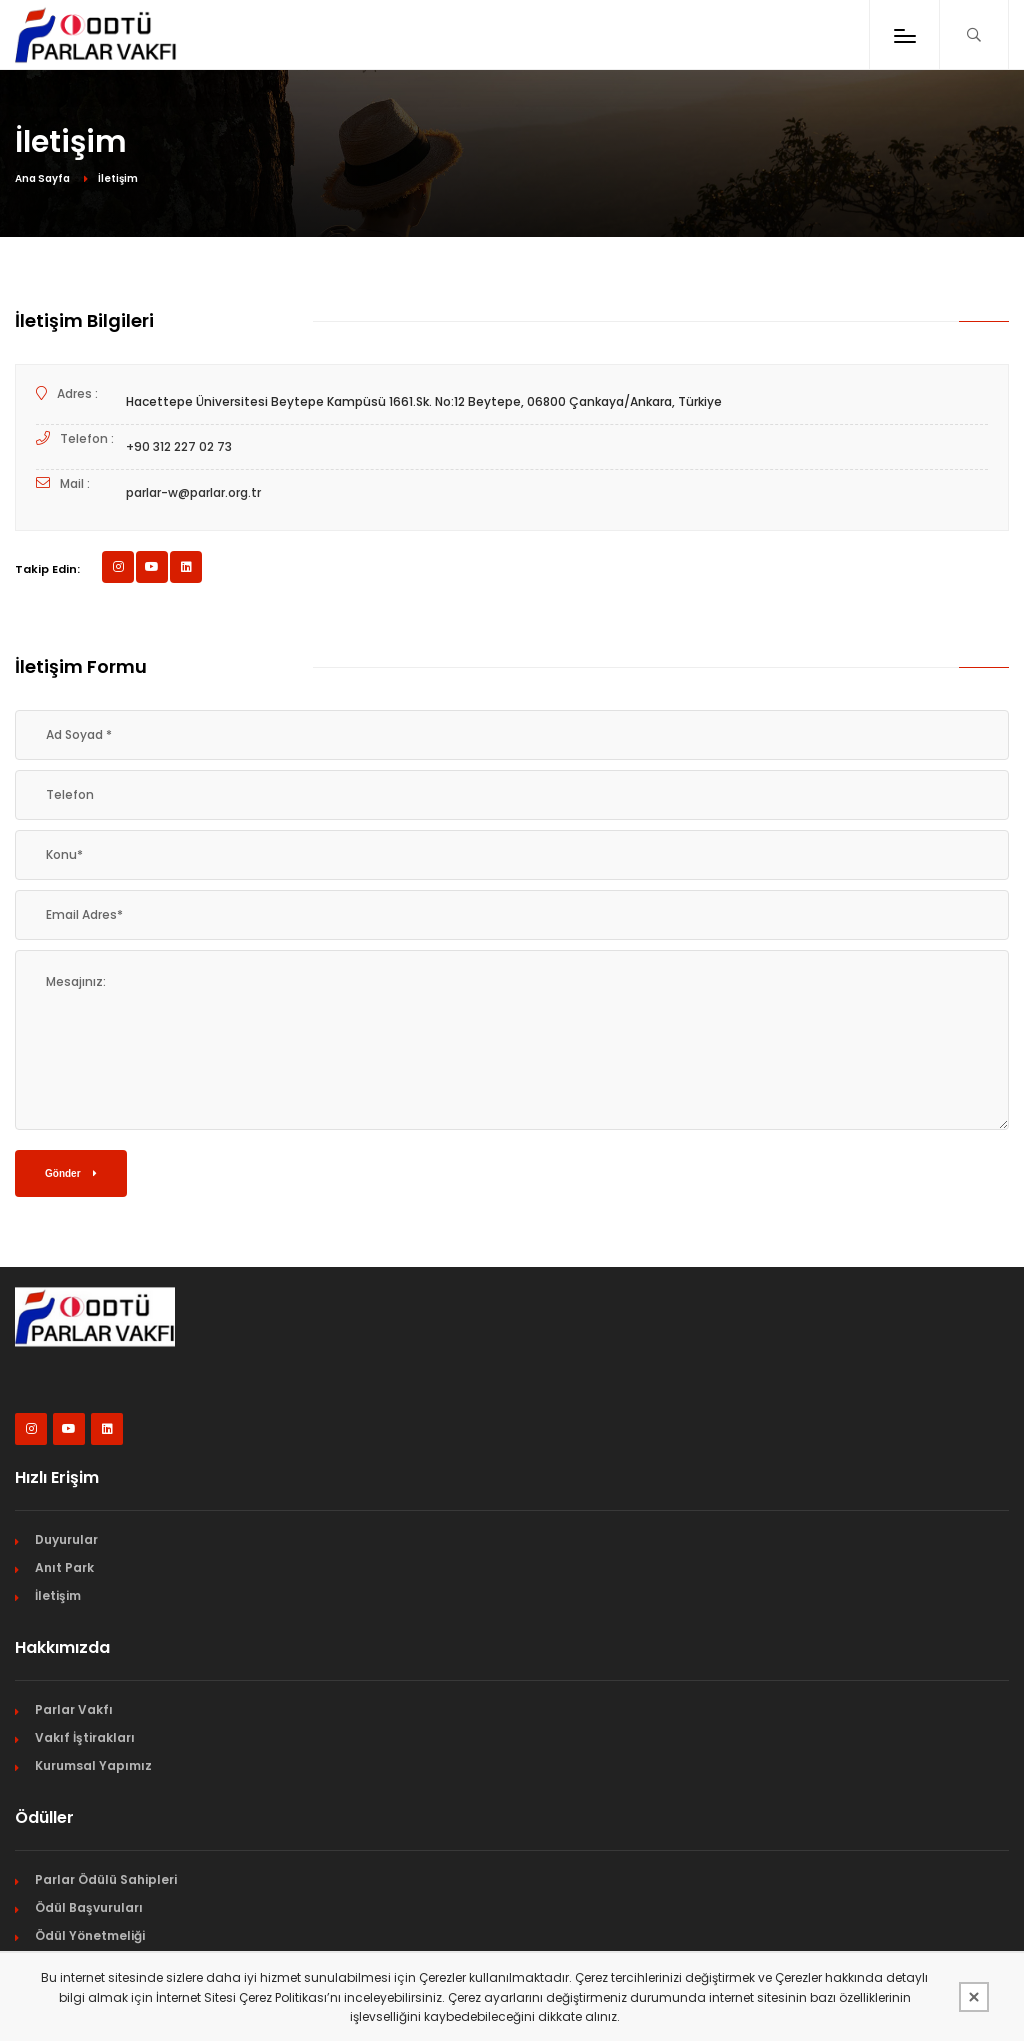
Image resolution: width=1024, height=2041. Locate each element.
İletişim (58, 1595)
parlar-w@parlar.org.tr (193, 492)
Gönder (71, 1173)
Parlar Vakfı (74, 1709)
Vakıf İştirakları (85, 1737)
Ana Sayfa (42, 178)
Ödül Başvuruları (89, 1907)
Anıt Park (64, 1567)
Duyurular (66, 1539)
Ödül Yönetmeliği (90, 1935)
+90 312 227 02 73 (179, 446)
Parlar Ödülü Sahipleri (106, 1879)
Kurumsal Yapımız (93, 1765)
